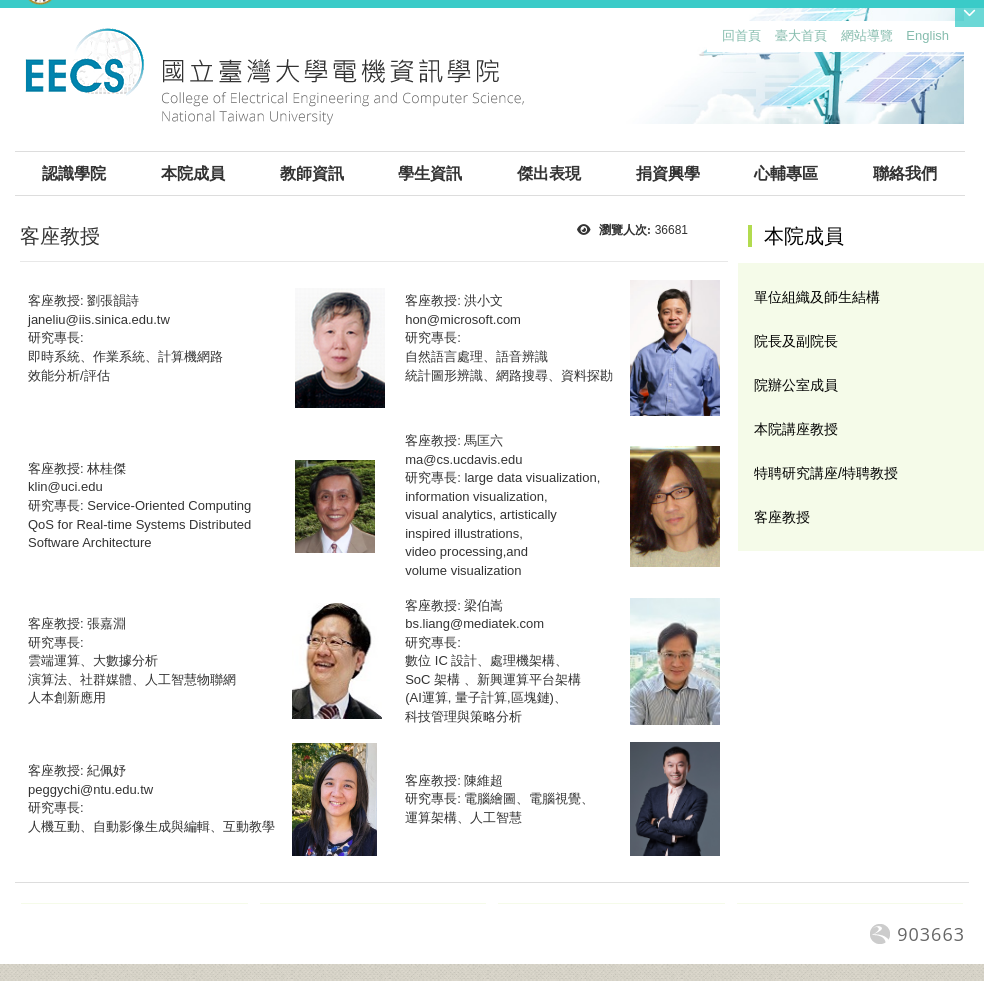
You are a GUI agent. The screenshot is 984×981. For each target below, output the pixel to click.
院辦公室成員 (796, 385)
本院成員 (193, 173)
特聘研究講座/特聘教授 (826, 473)
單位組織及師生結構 (817, 297)
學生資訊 (430, 173)
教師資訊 (312, 173)
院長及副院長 (796, 341)
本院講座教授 (796, 429)
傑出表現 (549, 173)
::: (717, 40)
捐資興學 (668, 173)
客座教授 (782, 517)
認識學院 (74, 173)
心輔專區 (786, 173)
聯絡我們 (905, 173)
